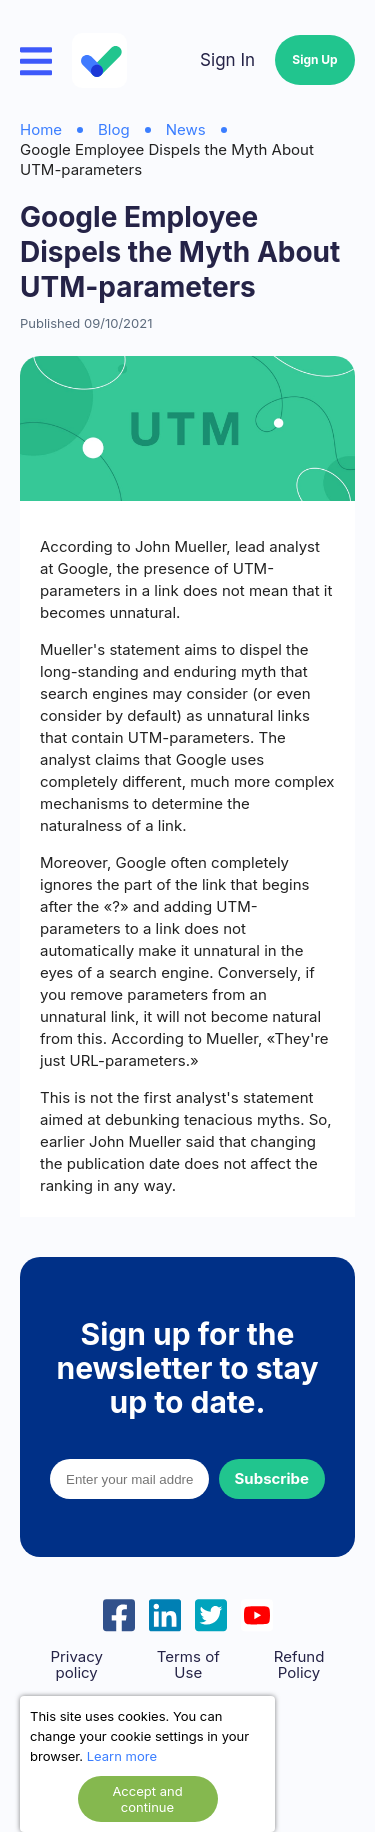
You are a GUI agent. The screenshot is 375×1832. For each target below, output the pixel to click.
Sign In (227, 60)
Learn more (122, 1756)
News (186, 129)
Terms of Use (188, 1665)
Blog (114, 129)
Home (41, 129)
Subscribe (272, 1478)
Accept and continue (147, 1799)
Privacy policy (76, 1665)
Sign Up (314, 59)
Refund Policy (299, 1665)
